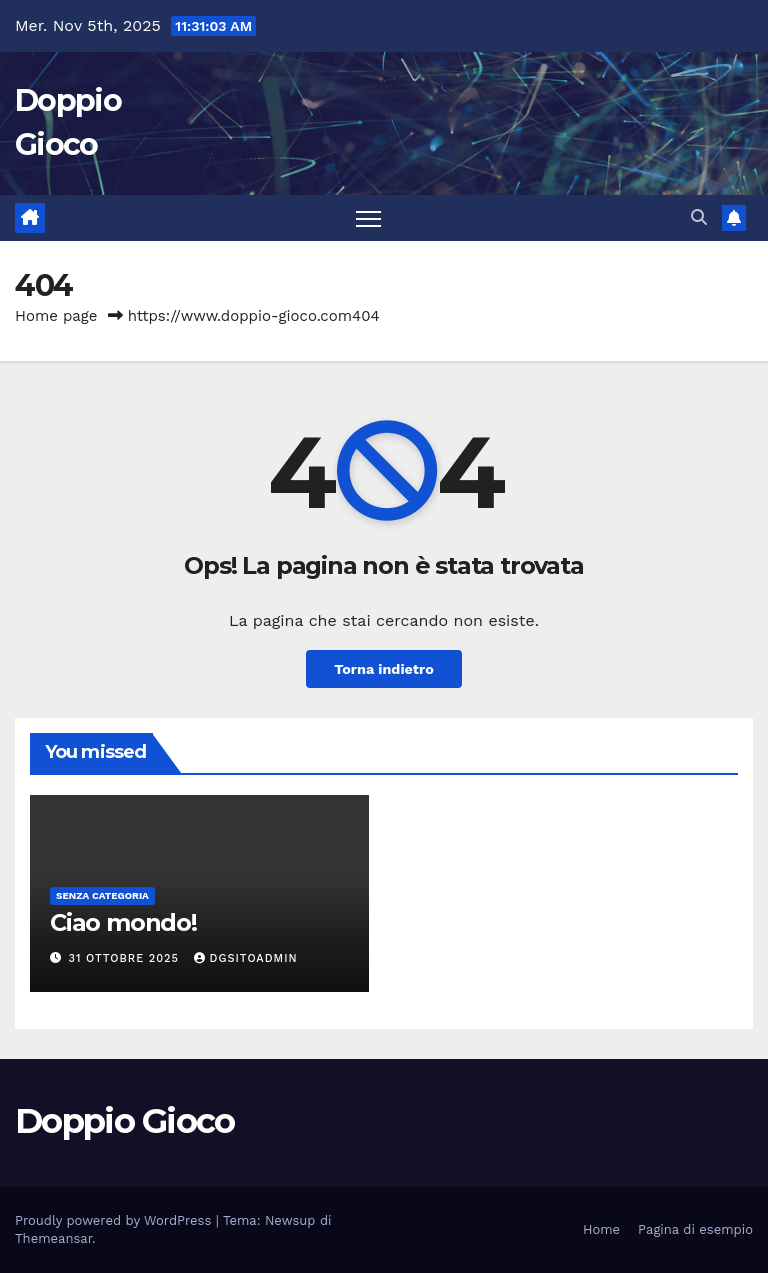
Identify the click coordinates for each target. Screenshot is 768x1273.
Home (601, 1229)
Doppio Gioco (125, 1121)
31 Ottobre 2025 (126, 958)
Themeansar (53, 1238)
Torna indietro (384, 669)
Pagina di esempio (695, 1229)
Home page (56, 316)
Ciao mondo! (123, 922)
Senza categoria (102, 895)
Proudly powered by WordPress (115, 1220)
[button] (699, 217)
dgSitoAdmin (246, 958)
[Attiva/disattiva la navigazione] (368, 218)
